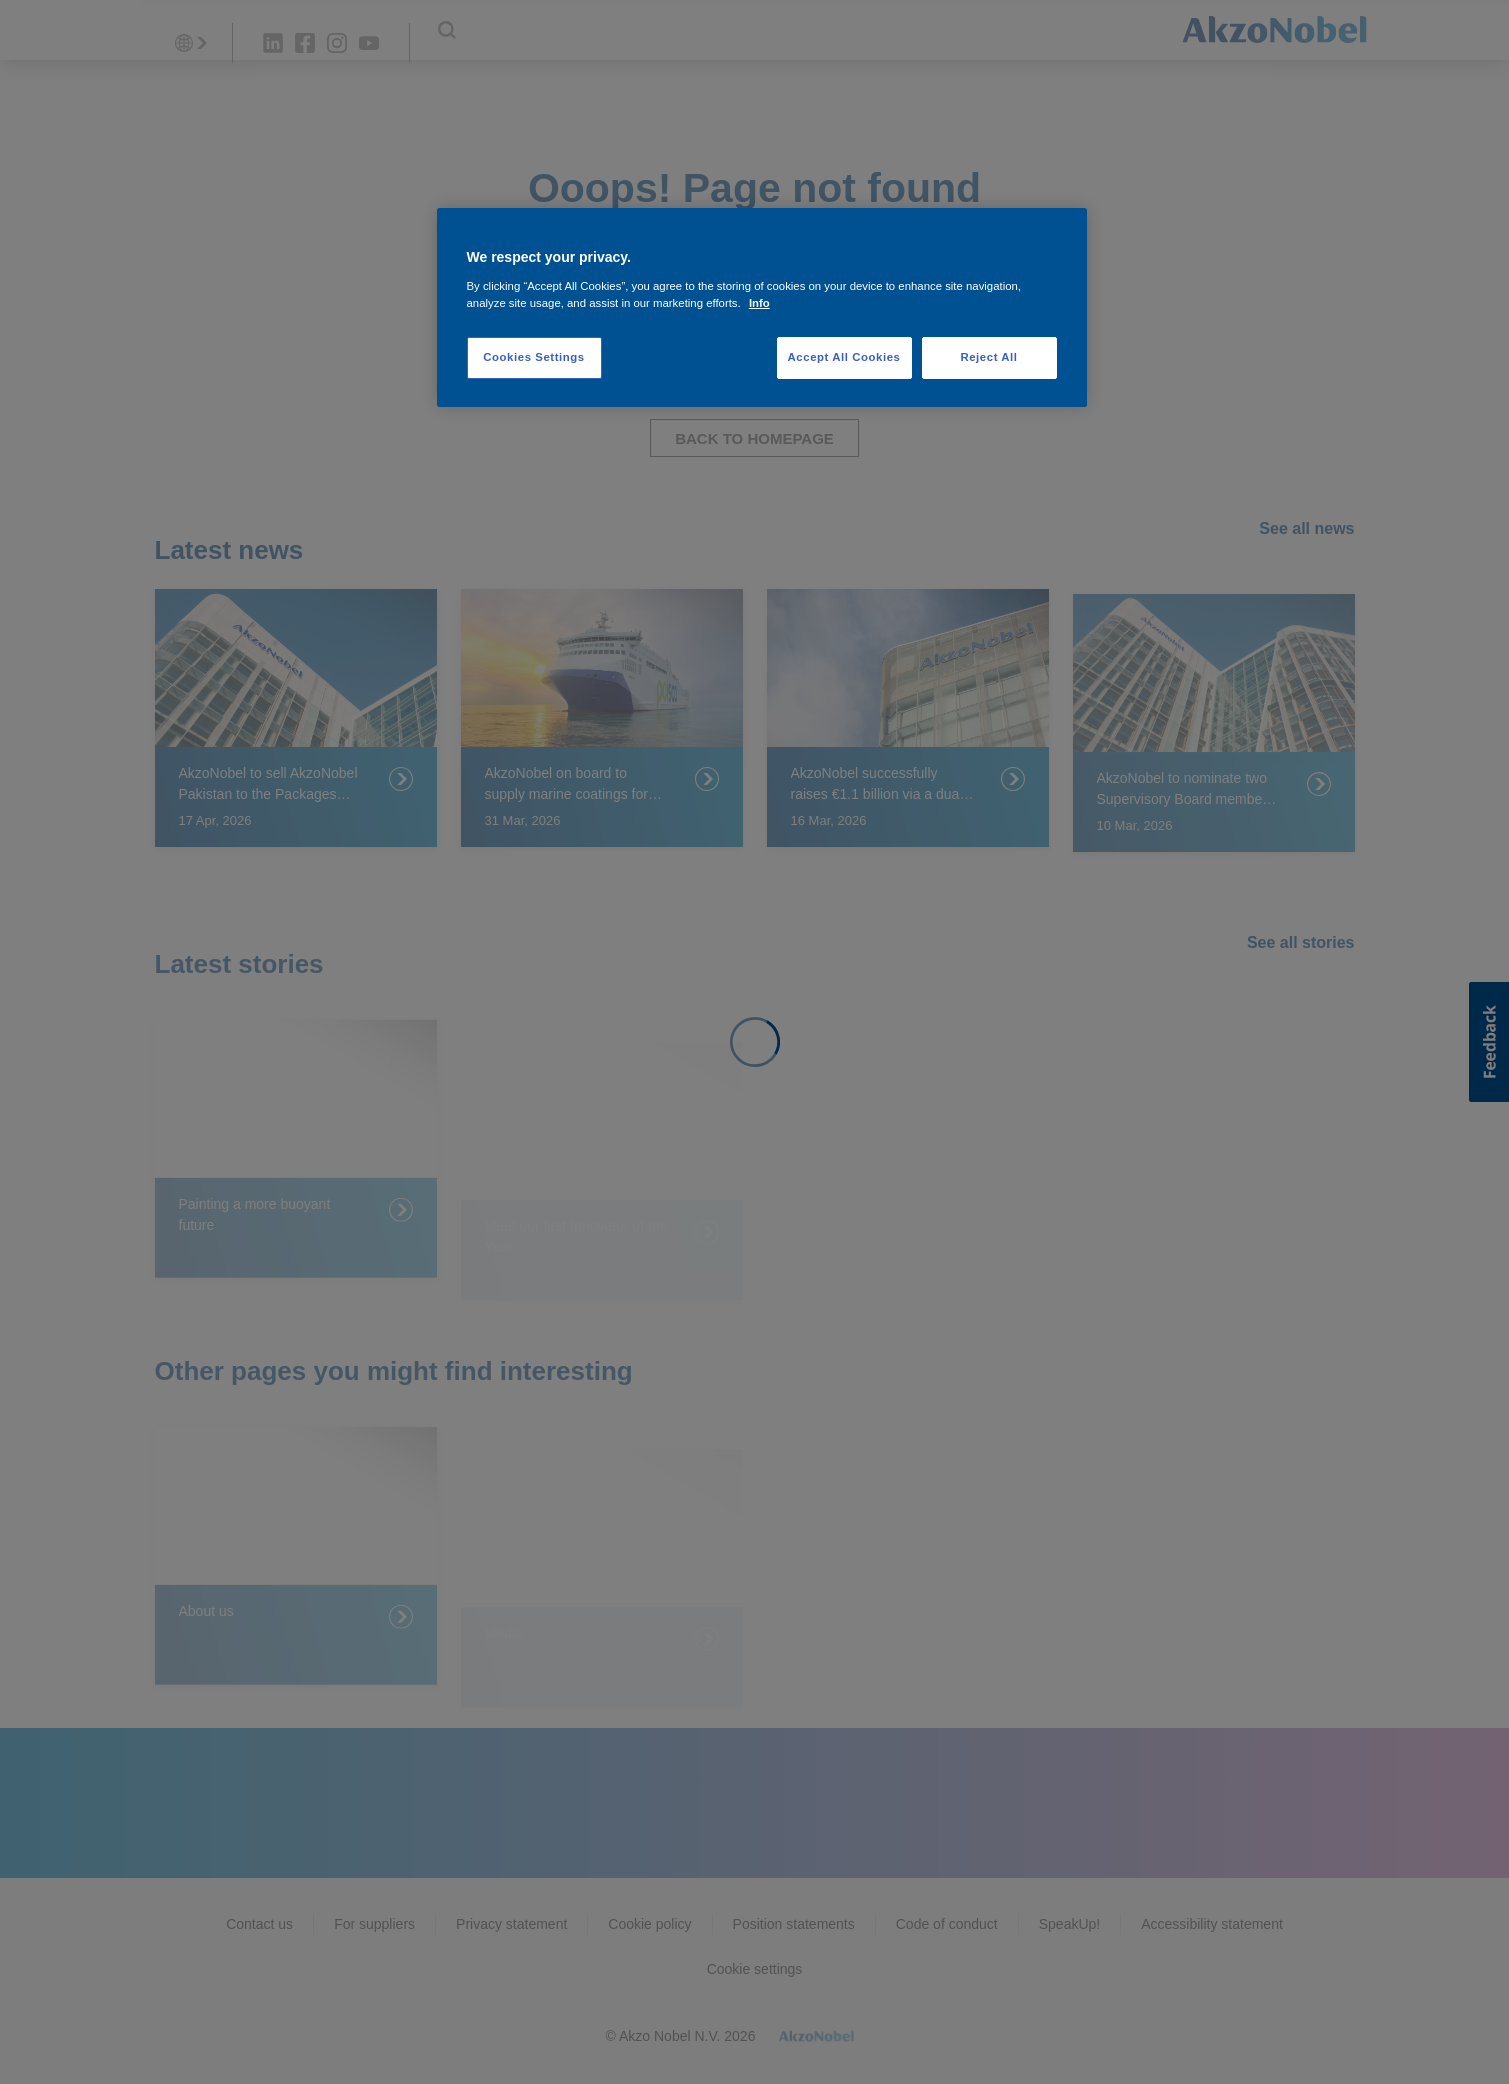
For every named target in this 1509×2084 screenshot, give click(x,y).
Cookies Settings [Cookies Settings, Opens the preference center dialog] (533, 357)
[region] (762, 307)
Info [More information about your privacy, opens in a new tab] (759, 303)
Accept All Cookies (844, 357)
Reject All (988, 357)
